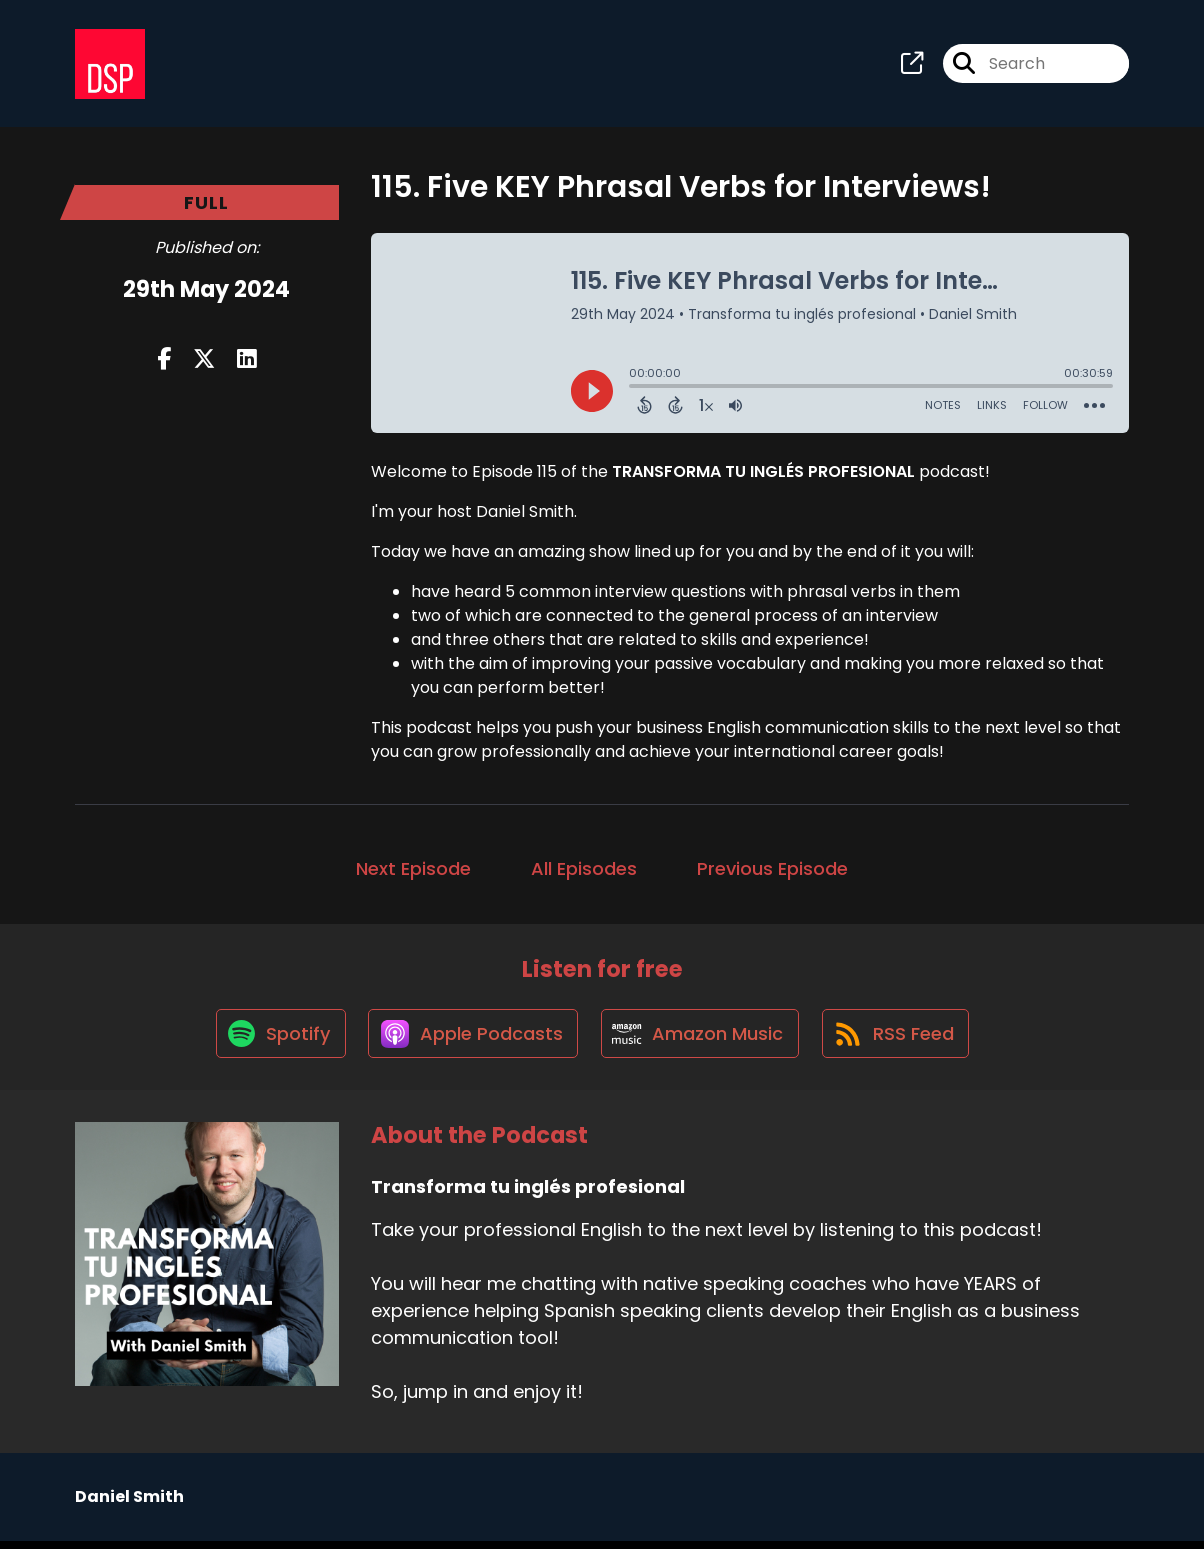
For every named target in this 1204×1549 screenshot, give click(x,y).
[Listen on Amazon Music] (701, 1040)
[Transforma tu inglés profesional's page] (912, 65)
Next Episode (413, 871)
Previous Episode (772, 871)
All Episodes (584, 871)
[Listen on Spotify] (275, 1039)
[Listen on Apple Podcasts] (471, 1040)
